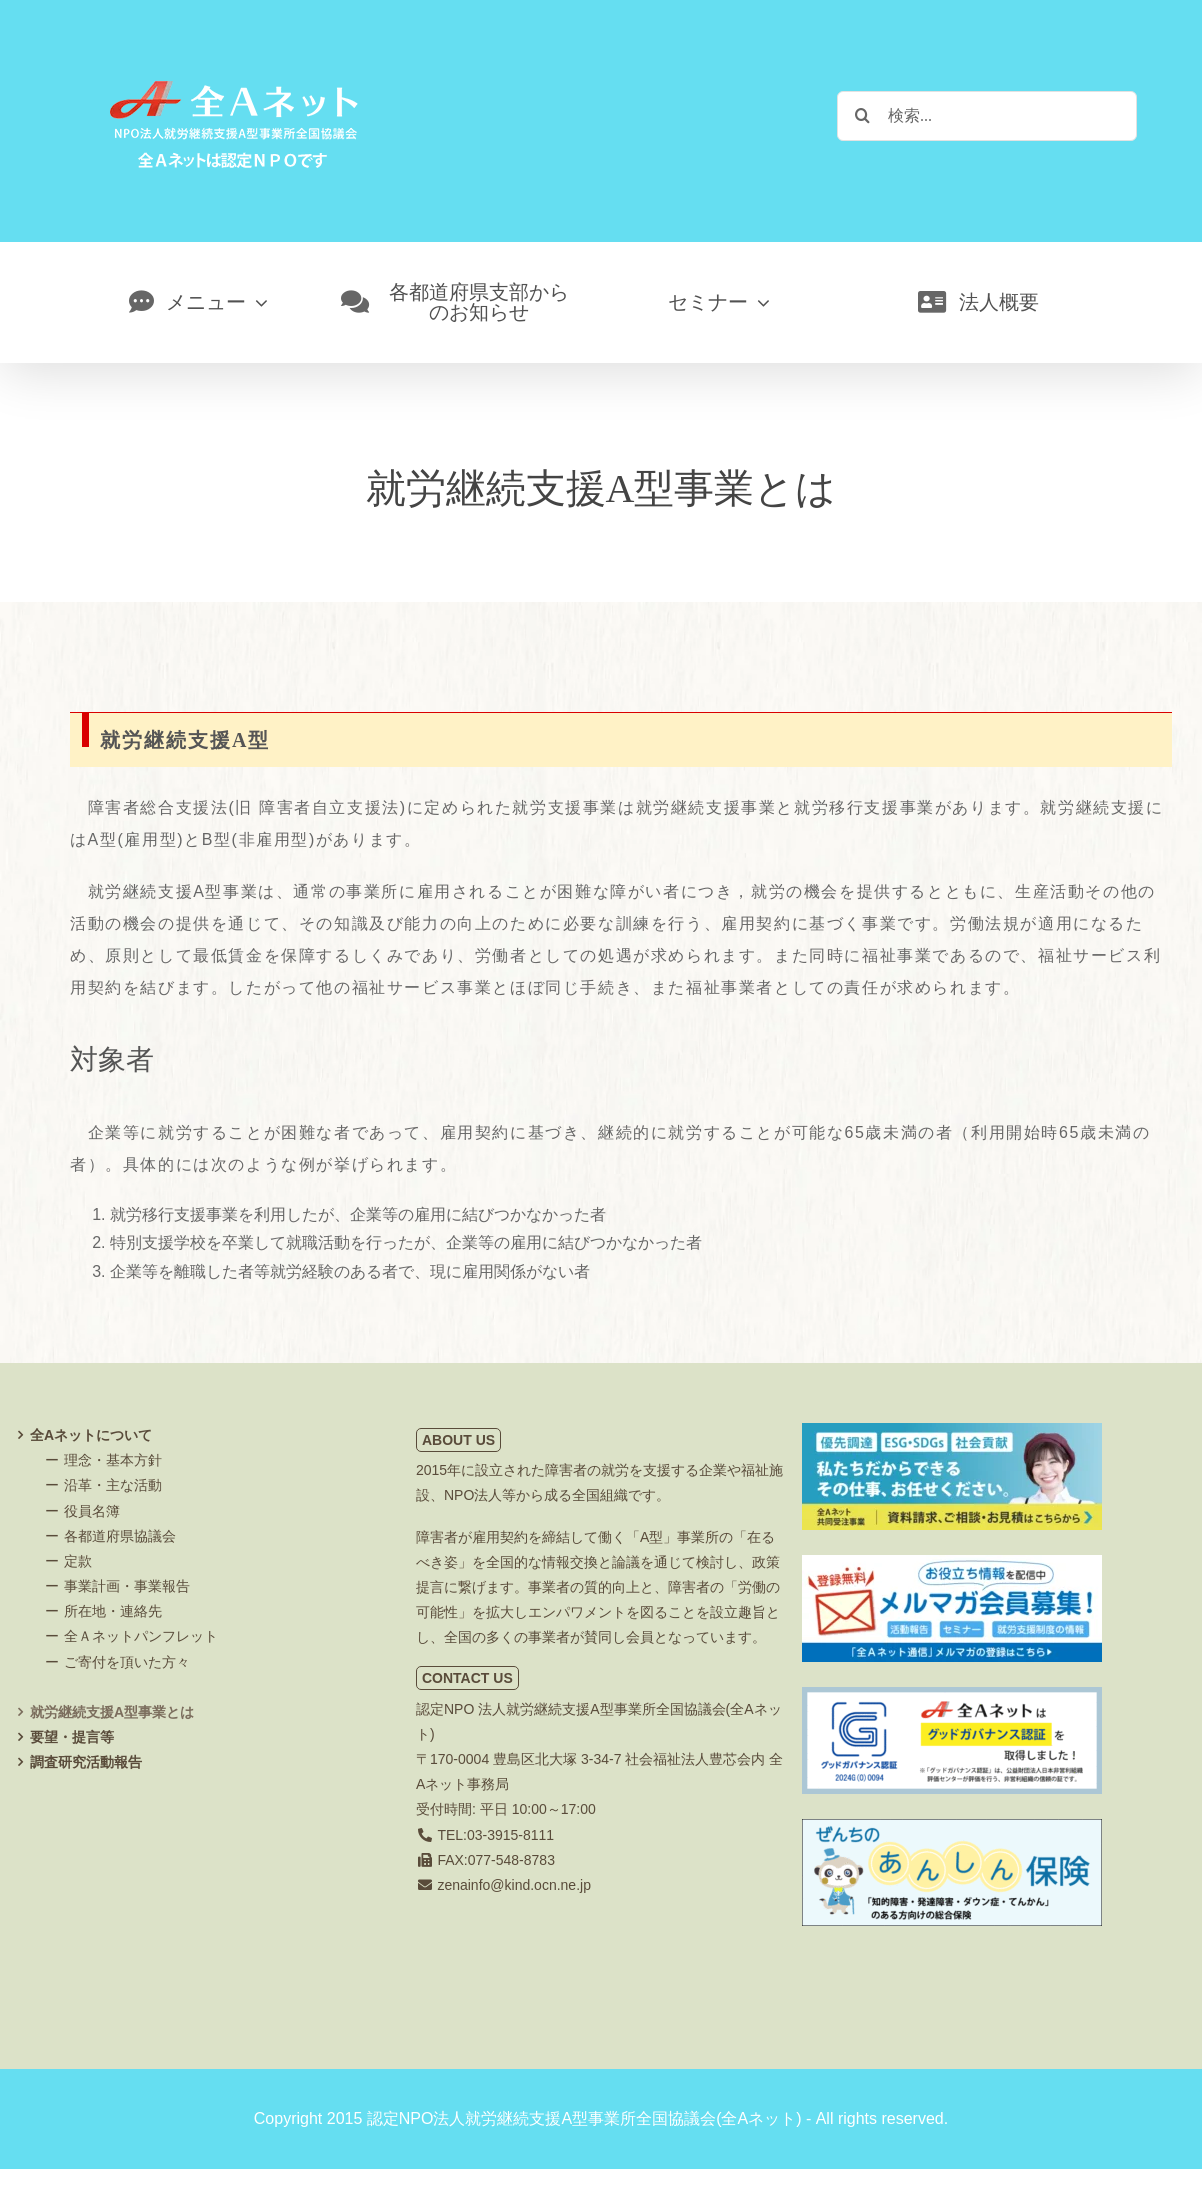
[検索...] (987, 116)
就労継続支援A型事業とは (112, 1712)
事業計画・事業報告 (127, 1586)
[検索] (862, 115)
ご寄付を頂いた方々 (127, 1662)
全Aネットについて (91, 1435)
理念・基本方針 (113, 1460)
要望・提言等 (72, 1737)
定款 (78, 1561)
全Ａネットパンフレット (141, 1636)
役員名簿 (92, 1511)
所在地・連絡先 (113, 1611)
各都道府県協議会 (120, 1536)
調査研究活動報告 (86, 1762)
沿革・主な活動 (113, 1485)
